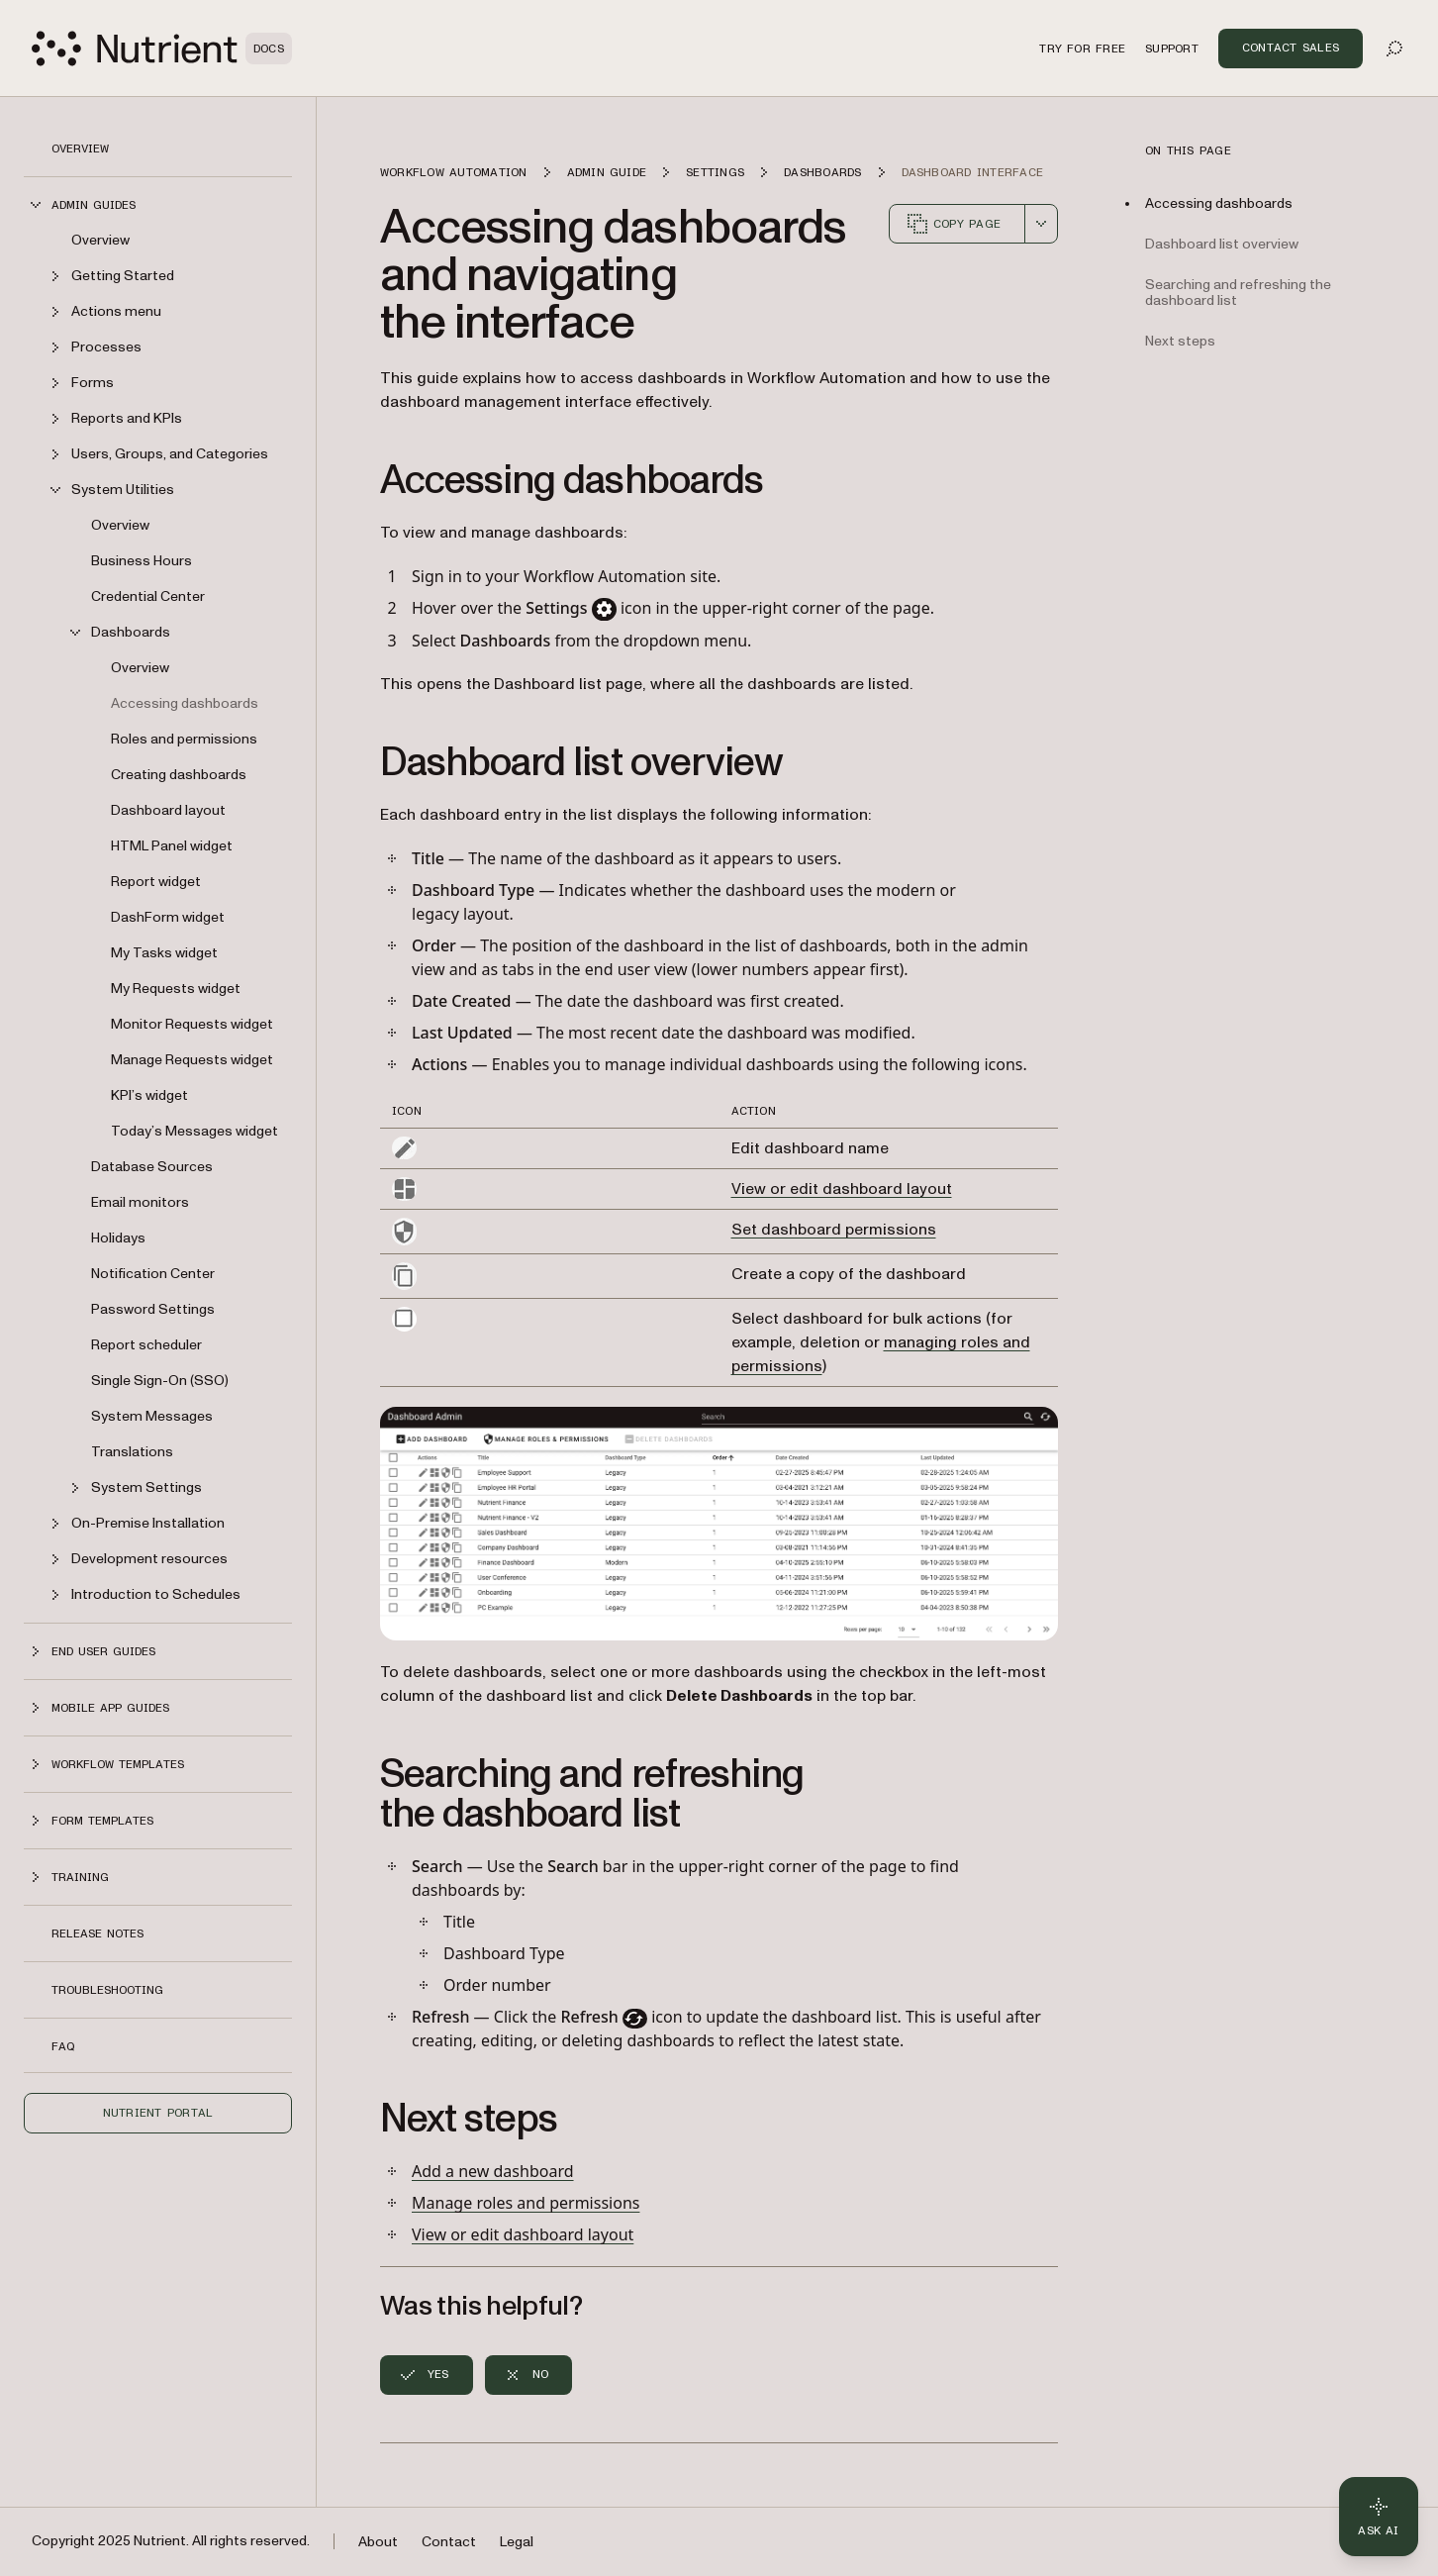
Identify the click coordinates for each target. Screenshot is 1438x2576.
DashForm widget (168, 917)
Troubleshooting (107, 1990)
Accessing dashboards (184, 703)
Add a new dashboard (493, 2171)
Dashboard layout (168, 810)
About (378, 2541)
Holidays (118, 1238)
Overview (80, 148)
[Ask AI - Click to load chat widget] (1378, 2516)
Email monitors (140, 1202)
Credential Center (148, 596)
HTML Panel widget (172, 846)
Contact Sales (1290, 47)
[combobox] (1041, 224)
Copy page (953, 224)
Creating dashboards (178, 774)
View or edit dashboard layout (841, 1189)
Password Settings (153, 1309)
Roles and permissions (184, 739)
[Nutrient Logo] (162, 48)
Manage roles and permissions (525, 2203)
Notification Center (153, 1273)
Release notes (97, 1933)
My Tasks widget (164, 952)
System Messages (152, 1416)
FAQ (62, 2046)
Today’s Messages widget (194, 1131)
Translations (132, 1451)
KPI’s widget (149, 1095)
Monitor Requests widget (192, 1024)
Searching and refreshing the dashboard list (1238, 293)
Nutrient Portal (158, 2113)
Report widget (156, 881)
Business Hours (141, 560)
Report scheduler (146, 1345)
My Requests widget (175, 988)
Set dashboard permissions (833, 1229)
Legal (516, 2541)
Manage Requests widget (192, 1059)
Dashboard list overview (1221, 244)
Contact (449, 2541)
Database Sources (152, 1166)
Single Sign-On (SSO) (160, 1380)
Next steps (1180, 341)
